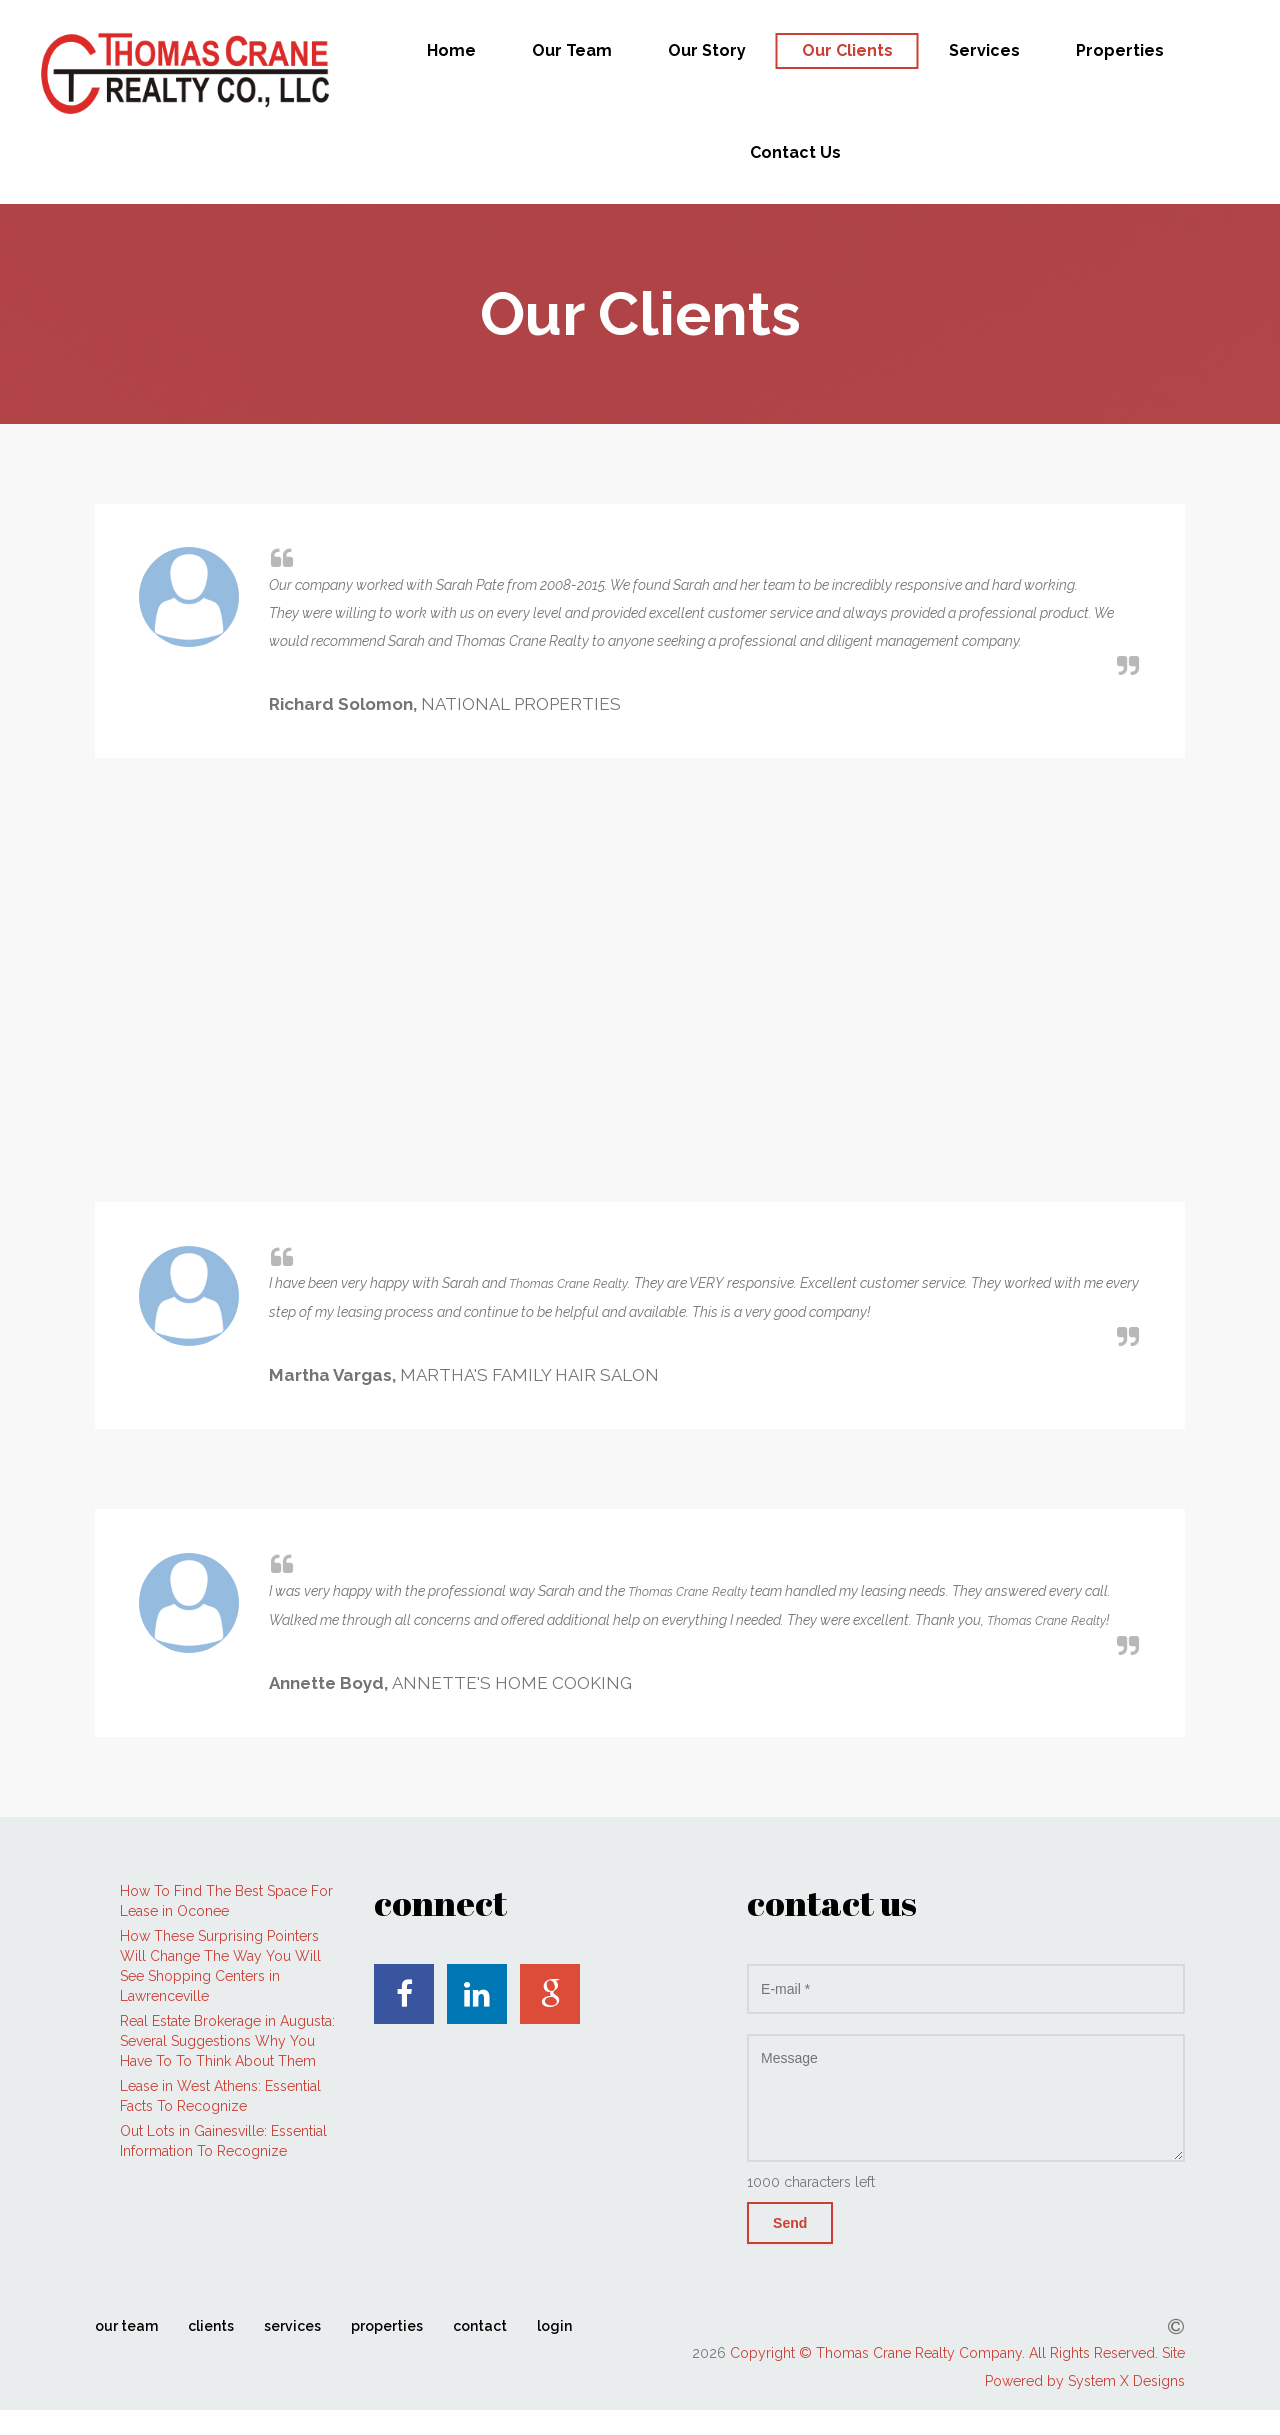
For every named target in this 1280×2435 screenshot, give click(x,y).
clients (211, 2326)
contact (480, 2326)
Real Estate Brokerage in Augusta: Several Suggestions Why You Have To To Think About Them (227, 2041)
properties (387, 2326)
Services (984, 50)
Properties (1120, 50)
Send (790, 2223)
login (554, 2326)
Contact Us (795, 152)
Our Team (572, 50)
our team (126, 2326)
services (292, 2326)
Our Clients (847, 50)
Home (451, 50)
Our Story (707, 50)
